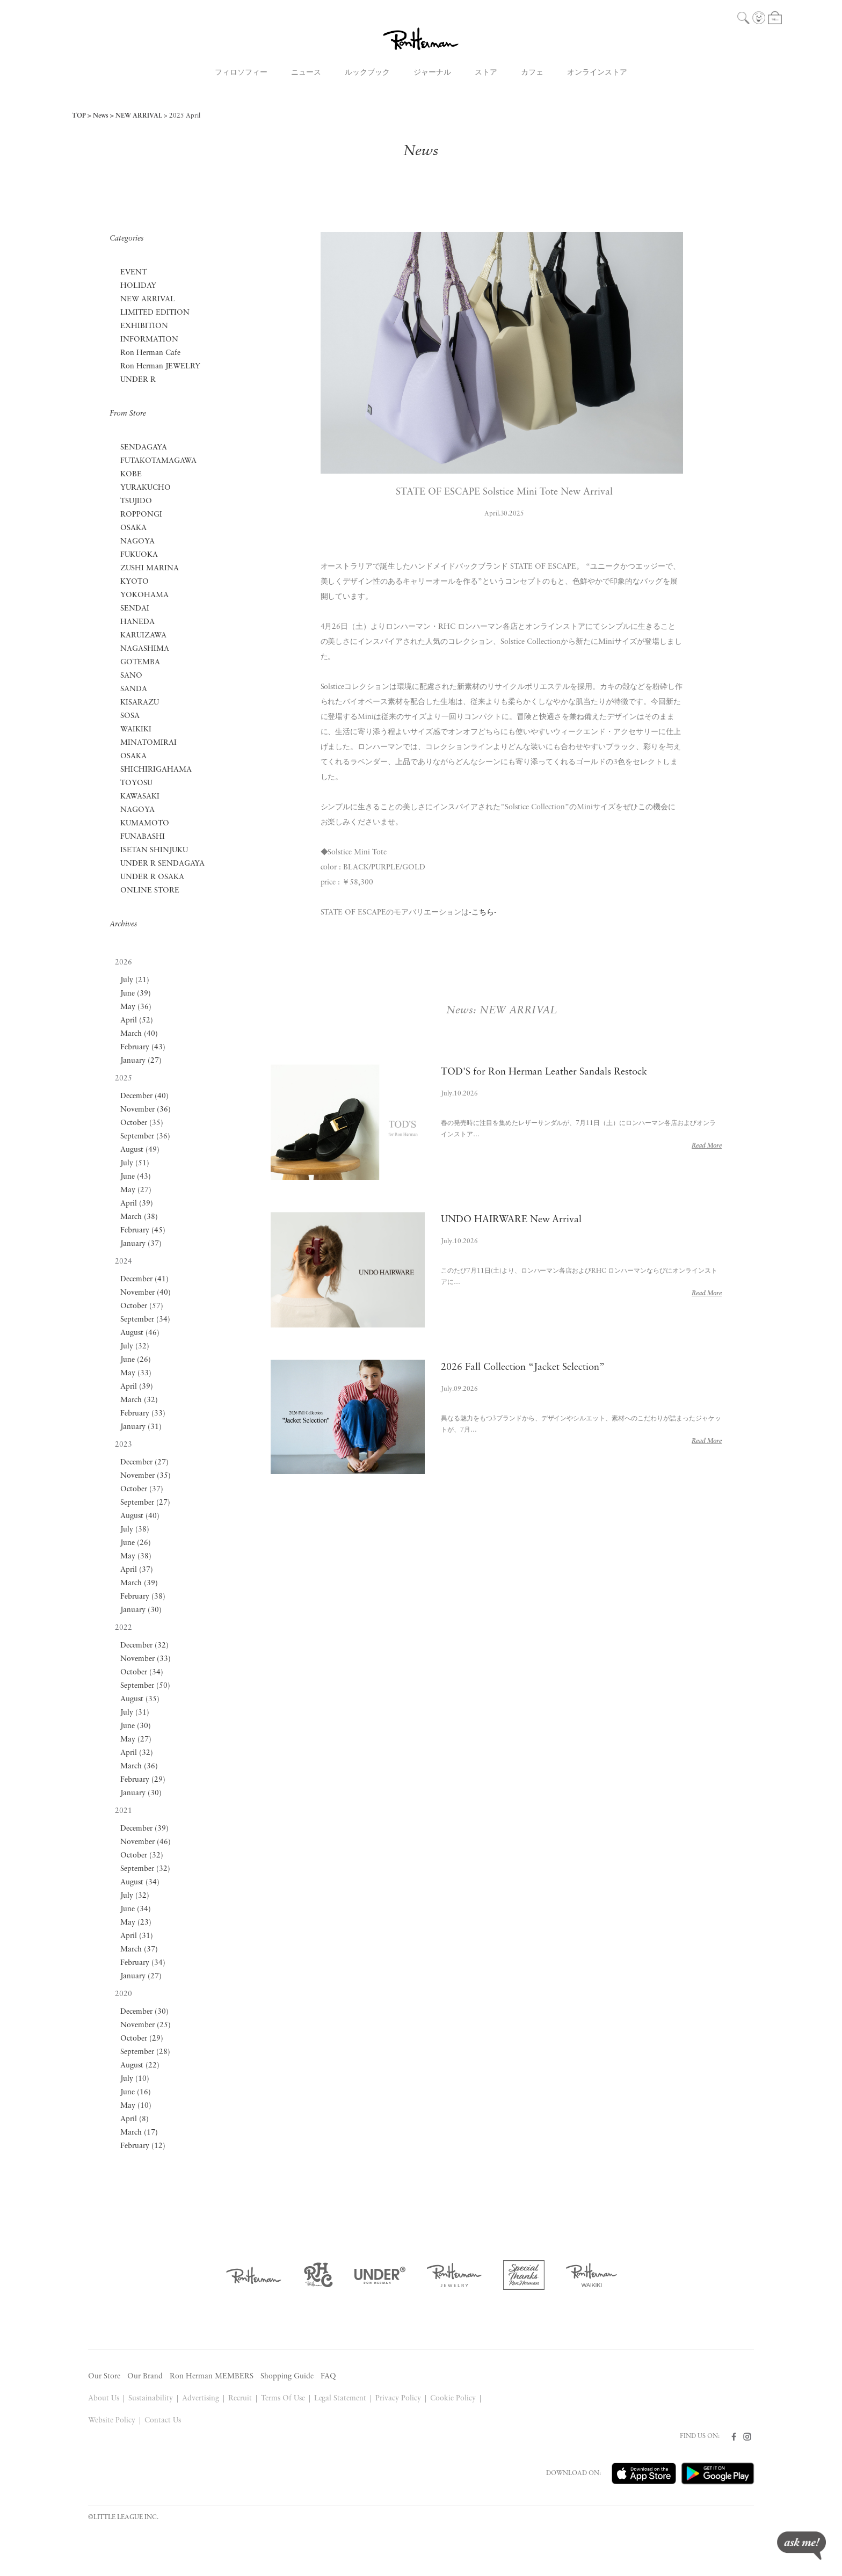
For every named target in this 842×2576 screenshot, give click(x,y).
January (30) (141, 1610)
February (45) (142, 1231)
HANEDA (137, 622)
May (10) (135, 2106)
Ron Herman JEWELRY (160, 366)
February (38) (142, 1597)
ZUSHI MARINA (149, 568)
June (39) (135, 994)
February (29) (142, 1780)
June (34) (135, 1909)
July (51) (134, 1163)
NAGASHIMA (144, 649)
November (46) (145, 1842)
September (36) (145, 1137)
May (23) (135, 1923)
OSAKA (133, 528)
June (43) (135, 1177)
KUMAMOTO (144, 823)
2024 (123, 1262)
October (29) (141, 2039)
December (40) (144, 1096)
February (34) (142, 1963)
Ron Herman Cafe (150, 353)
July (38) (134, 1530)
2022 (123, 1628)
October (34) (141, 1672)
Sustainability (150, 2398)
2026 (123, 963)
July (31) (134, 1713)
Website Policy (111, 2421)
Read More (707, 1146)
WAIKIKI (135, 729)
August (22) (139, 2066)
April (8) (134, 2119)
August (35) (139, 1699)
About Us (103, 2398)
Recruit (240, 2398)
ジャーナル (432, 73)
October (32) (141, 1856)
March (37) (139, 1950)
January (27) (141, 1061)
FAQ (328, 2376)
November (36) (145, 1110)
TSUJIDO (136, 501)
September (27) (145, 1503)
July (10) (134, 2079)
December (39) (144, 1829)
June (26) (135, 1360)
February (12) (142, 2146)
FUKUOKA (139, 555)
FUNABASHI (142, 837)
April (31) (136, 1936)
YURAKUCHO (145, 488)
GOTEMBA (140, 662)
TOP (79, 116)
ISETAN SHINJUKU (154, 850)
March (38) (139, 1217)
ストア (486, 73)
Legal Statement (340, 2398)
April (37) (136, 1570)
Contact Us (162, 2421)
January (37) (141, 1244)
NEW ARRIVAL (138, 116)
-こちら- (483, 913)
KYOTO (134, 582)
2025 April (184, 116)
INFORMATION (149, 340)
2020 (123, 1994)
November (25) (145, 2025)
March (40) (139, 1034)
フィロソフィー (241, 73)
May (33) (135, 1373)
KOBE (131, 474)
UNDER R (138, 380)
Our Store (104, 2376)
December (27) (144, 1462)
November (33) (145, 1659)
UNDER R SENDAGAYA (162, 864)
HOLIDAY (138, 286)
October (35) (141, 1123)
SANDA (133, 689)
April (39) (136, 1204)
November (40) (145, 1293)
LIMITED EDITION (155, 313)
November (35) (145, 1476)
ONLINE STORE (149, 891)
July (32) (134, 1347)
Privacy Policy (398, 2398)
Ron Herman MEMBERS (211, 2376)
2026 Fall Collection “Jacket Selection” (523, 1367)
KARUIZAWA (143, 636)
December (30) (144, 2012)
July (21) (134, 980)
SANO (131, 676)
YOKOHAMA (144, 595)
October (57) (141, 1306)
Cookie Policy (453, 2398)
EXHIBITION (144, 326)
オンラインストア (597, 73)
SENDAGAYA (143, 448)
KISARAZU (139, 703)
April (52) (136, 1021)
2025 (123, 1079)
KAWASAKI (139, 797)
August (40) (139, 1516)
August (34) (139, 1882)
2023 (123, 1445)
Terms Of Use (283, 2398)
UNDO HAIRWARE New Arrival (511, 1220)
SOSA (130, 716)
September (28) (145, 2052)
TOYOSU (136, 783)
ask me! (801, 2545)
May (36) (135, 1007)
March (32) (139, 1400)
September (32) (145, 1869)
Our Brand (145, 2376)
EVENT (133, 273)
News (100, 116)
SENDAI (134, 609)
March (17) (139, 2133)
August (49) (139, 1150)
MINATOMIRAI (148, 743)
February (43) (142, 1047)
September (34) (145, 1320)
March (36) (139, 1766)
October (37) (141, 1489)
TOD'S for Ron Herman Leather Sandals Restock (544, 1072)
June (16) (135, 2092)
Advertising (200, 2398)
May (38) (135, 1556)
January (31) (141, 1427)
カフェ (532, 73)
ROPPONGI (141, 515)
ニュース (306, 73)
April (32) (136, 1753)
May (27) (135, 1190)
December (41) (144, 1279)
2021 (123, 1811)
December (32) (144, 1646)
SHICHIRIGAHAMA (156, 770)
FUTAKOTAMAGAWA (158, 461)
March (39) (139, 1583)
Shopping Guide (287, 2376)
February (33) (142, 1414)
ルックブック (367, 73)
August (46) (139, 1333)
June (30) (135, 1726)
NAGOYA (137, 542)
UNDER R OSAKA (152, 877)
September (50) (145, 1686)
